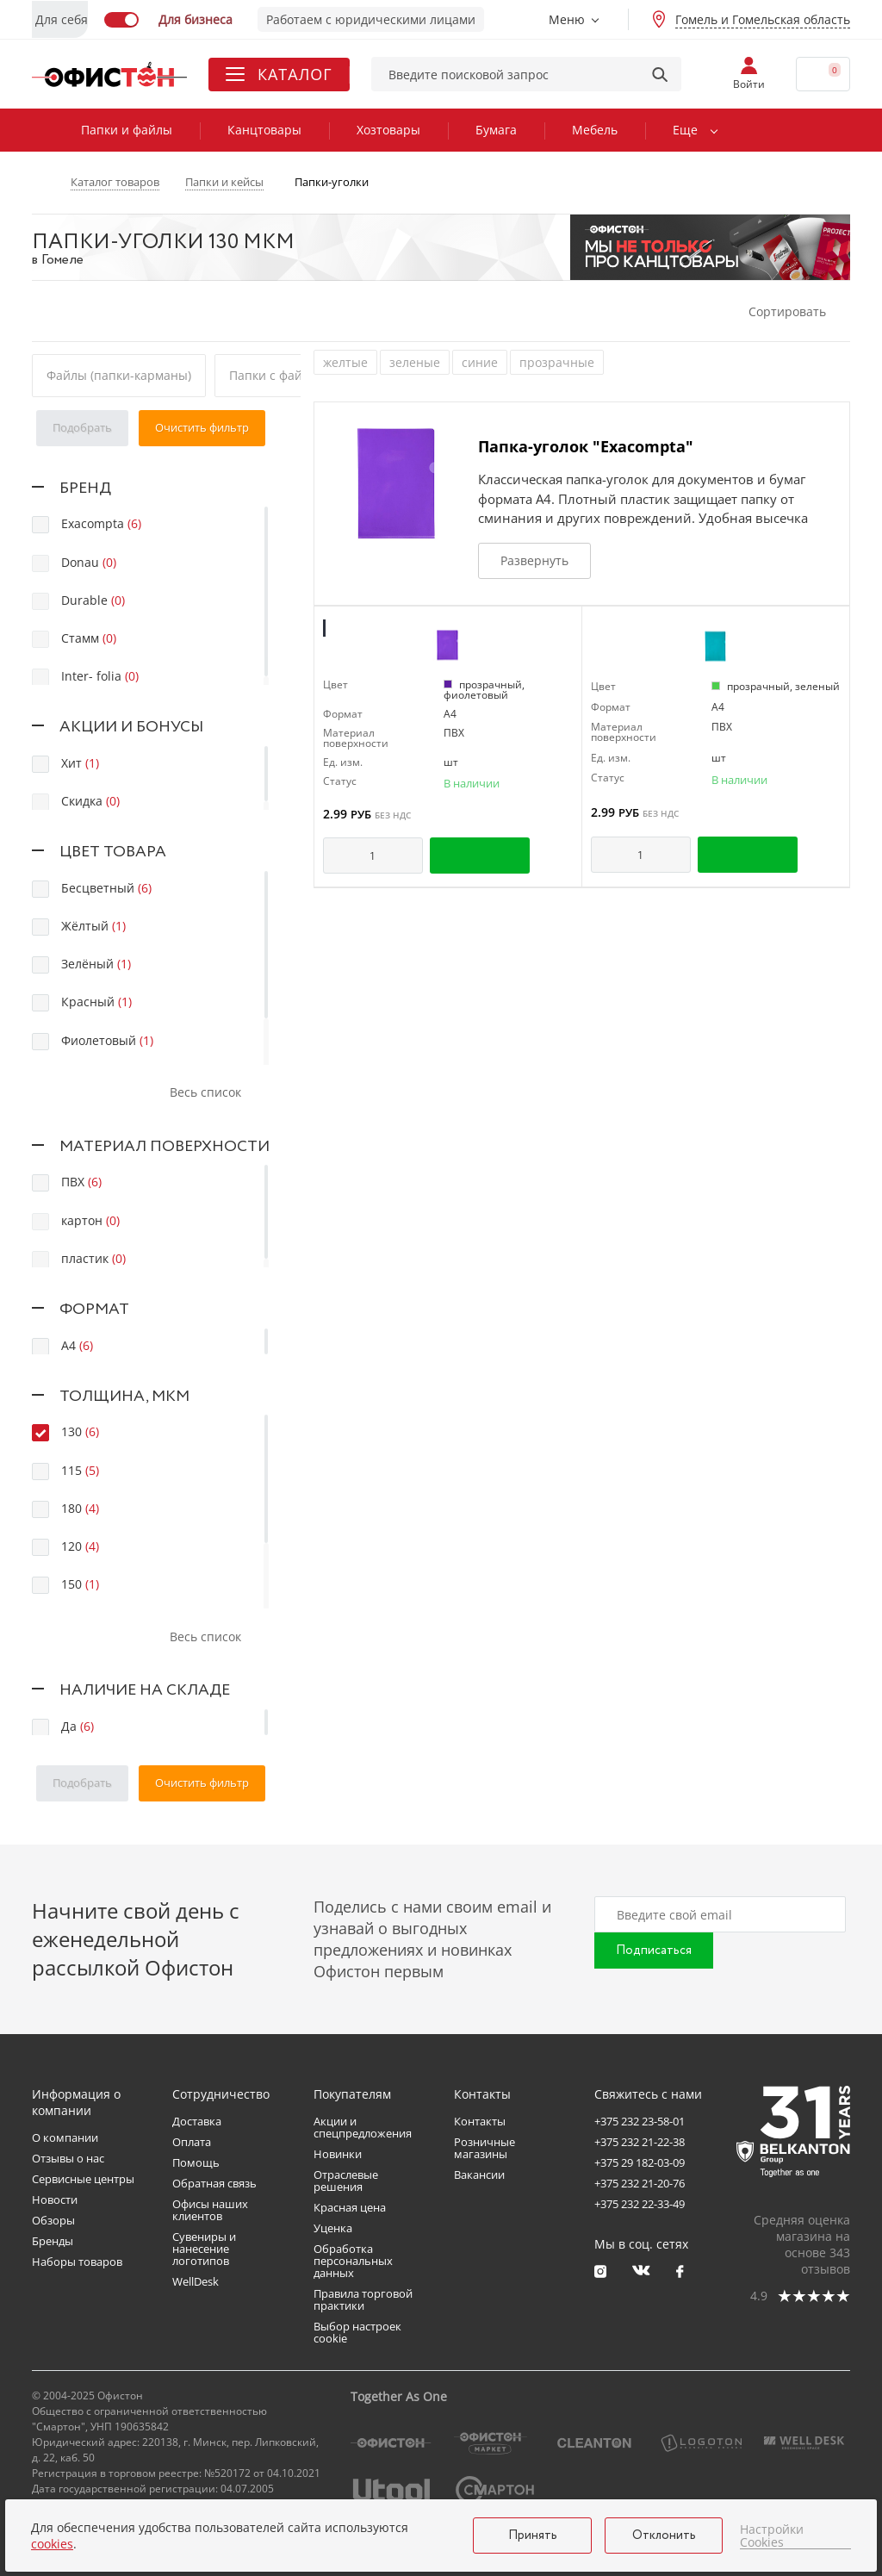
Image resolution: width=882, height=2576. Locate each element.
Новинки (338, 2154)
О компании (65, 2137)
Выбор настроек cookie (357, 2332)
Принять (532, 2535)
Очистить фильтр (202, 427)
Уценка (333, 2228)
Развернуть (534, 560)
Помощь (196, 2162)
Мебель (595, 129)
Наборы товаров (77, 2262)
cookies (52, 2544)
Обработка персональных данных (353, 2261)
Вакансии (479, 2174)
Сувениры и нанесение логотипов (204, 2249)
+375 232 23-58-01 (639, 2121)
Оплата (191, 2142)
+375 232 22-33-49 (639, 2204)
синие (480, 362)
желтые (345, 362)
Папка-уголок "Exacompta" (585, 446)
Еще (685, 129)
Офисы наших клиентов (210, 2210)
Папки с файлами (280, 375)
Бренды (52, 2241)
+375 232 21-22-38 (639, 2142)
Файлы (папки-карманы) (119, 375)
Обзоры (53, 2220)
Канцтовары (264, 129)
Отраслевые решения (346, 2180)
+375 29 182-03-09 (639, 2162)
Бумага (496, 129)
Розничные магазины (484, 2148)
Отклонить (664, 2535)
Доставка (196, 2121)
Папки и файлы (126, 129)
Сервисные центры (83, 2179)
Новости (55, 2199)
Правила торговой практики (363, 2299)
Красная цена (350, 2207)
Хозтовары (388, 129)
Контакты (480, 2121)
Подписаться (654, 1950)
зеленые (414, 362)
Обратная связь (214, 2183)
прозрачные (556, 362)
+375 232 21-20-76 (639, 2183)
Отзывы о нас (68, 2158)
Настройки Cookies (772, 2536)
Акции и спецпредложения (363, 2127)
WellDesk (195, 2281)
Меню (567, 19)
